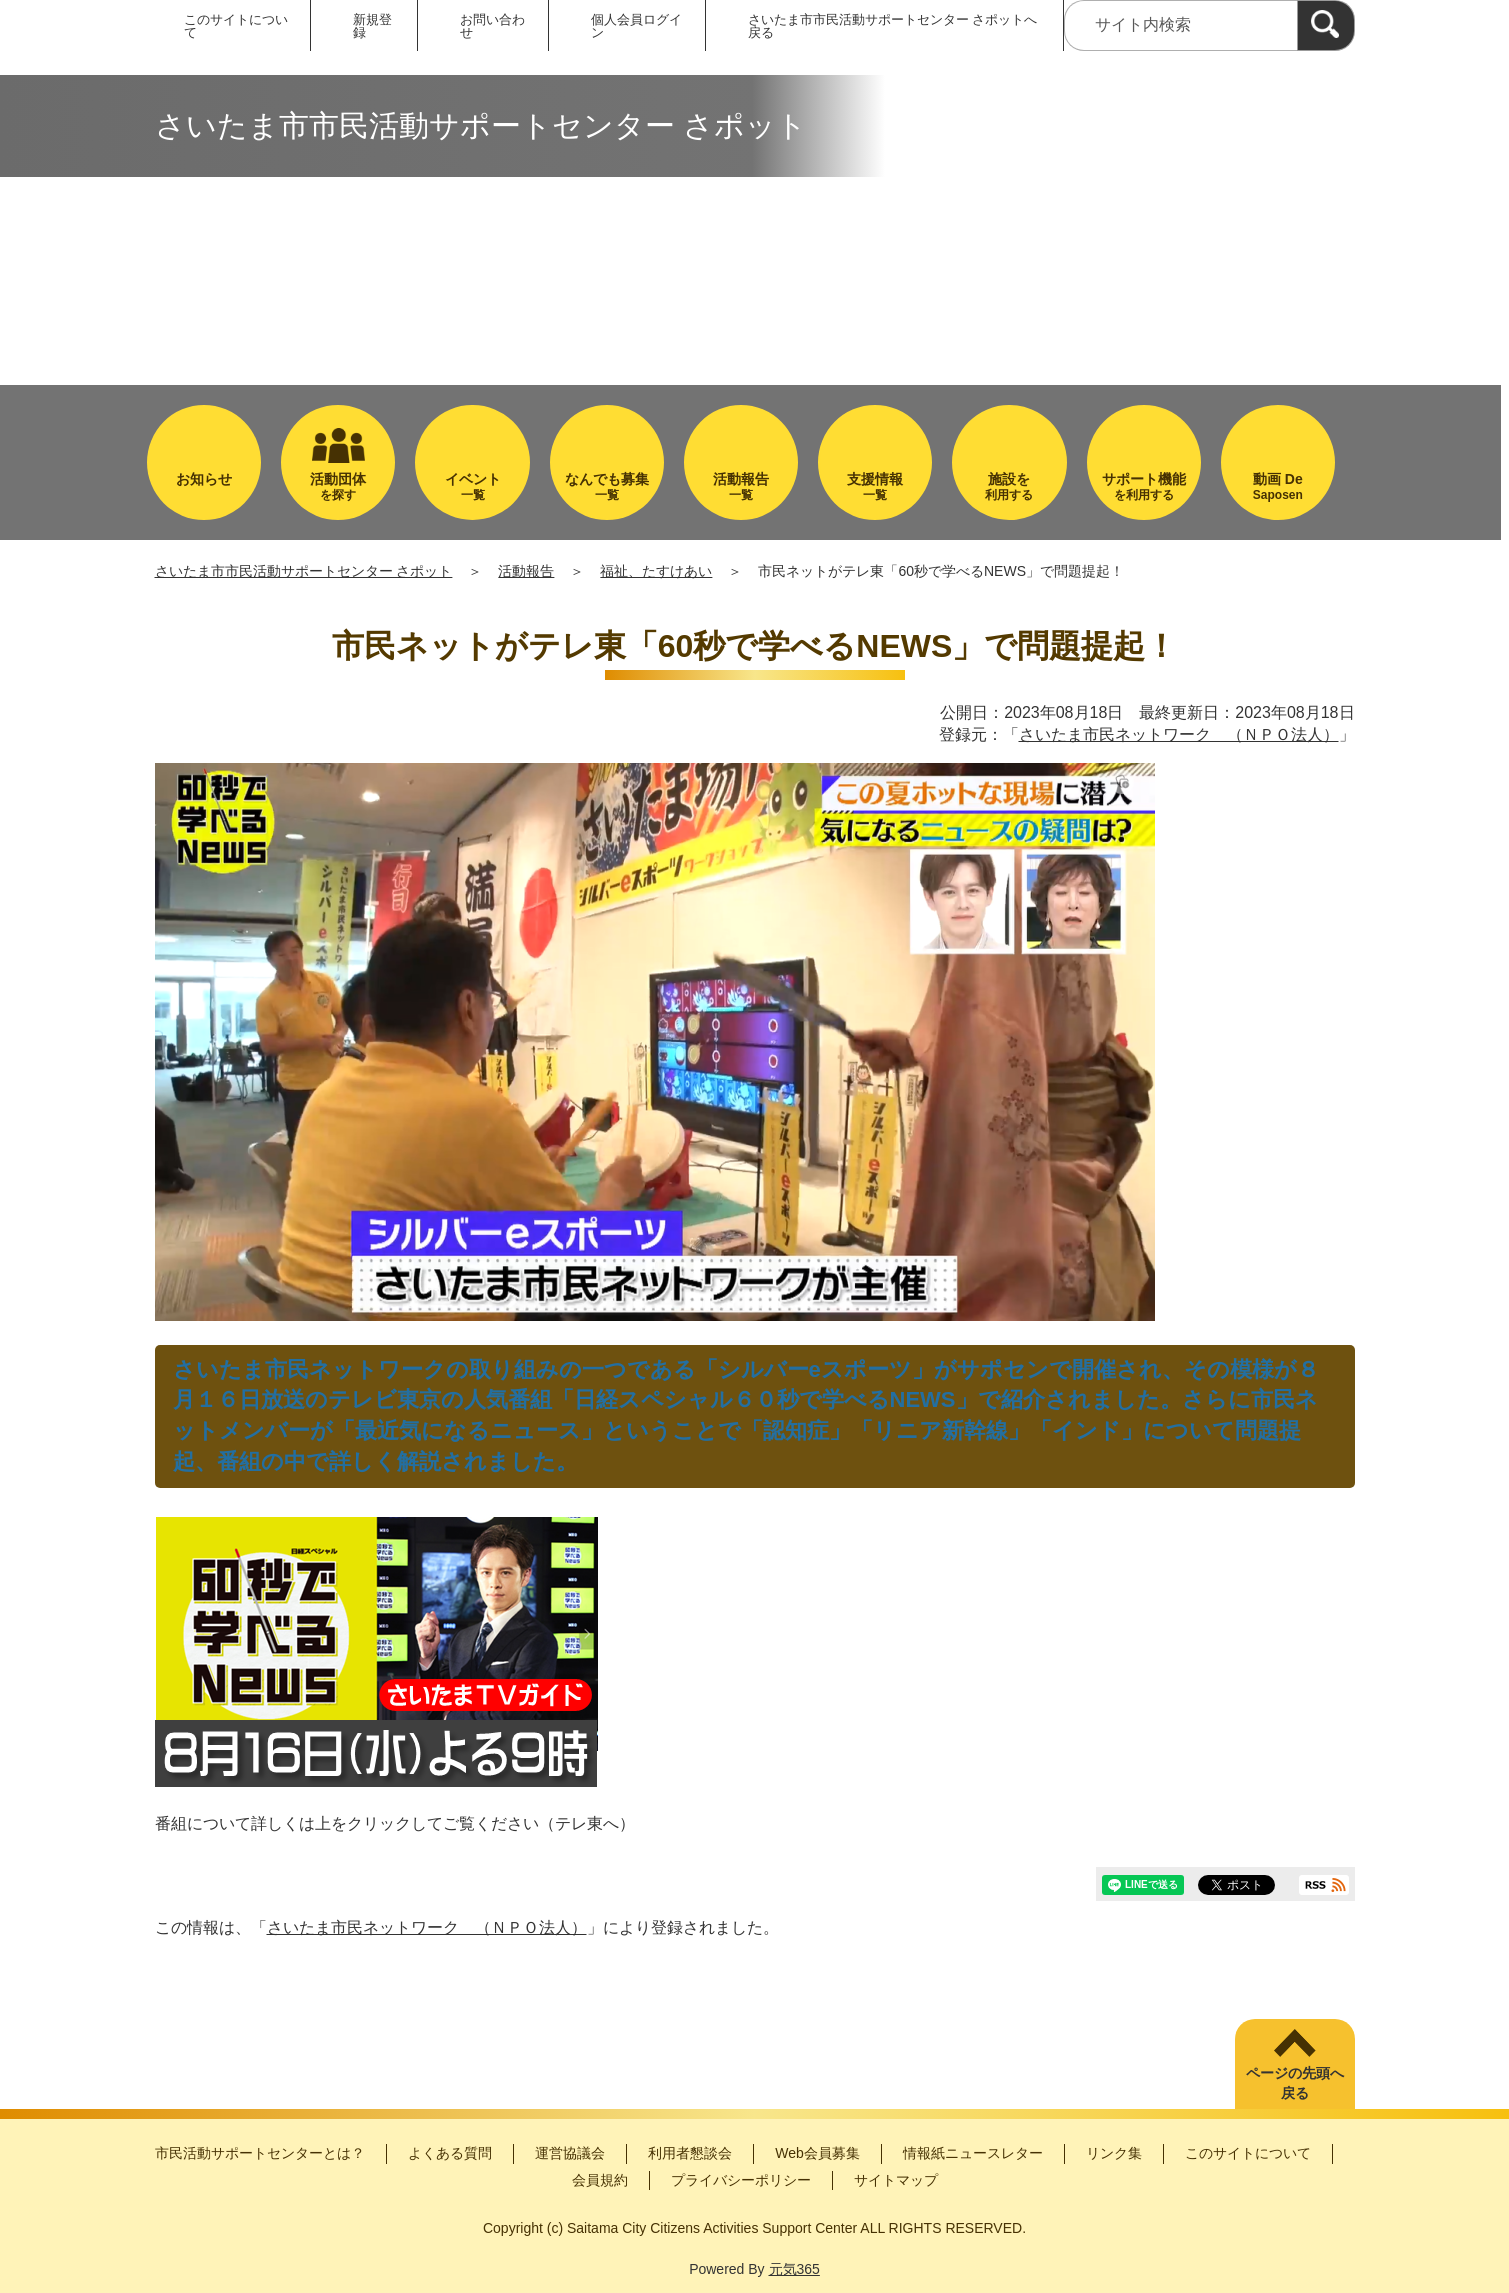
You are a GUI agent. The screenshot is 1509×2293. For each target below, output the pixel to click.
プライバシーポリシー (741, 2180)
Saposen (1278, 486)
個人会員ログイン (636, 26)
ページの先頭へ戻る (1295, 2083)
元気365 (794, 2269)
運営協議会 (570, 2153)
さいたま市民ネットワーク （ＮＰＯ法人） (1179, 734)
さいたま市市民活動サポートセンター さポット (304, 571)
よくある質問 (450, 2153)
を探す (338, 486)
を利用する (1144, 486)
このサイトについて (236, 26)
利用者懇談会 (690, 2153)
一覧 (472, 486)
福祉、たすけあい (656, 571)
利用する (1009, 486)
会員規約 (600, 2180)
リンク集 (1114, 2153)
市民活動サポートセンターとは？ (260, 2153)
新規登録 (372, 26)
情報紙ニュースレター (973, 2153)
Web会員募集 (817, 2153)
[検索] (1326, 25)
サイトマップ (896, 2180)
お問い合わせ (492, 26)
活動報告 (526, 571)
